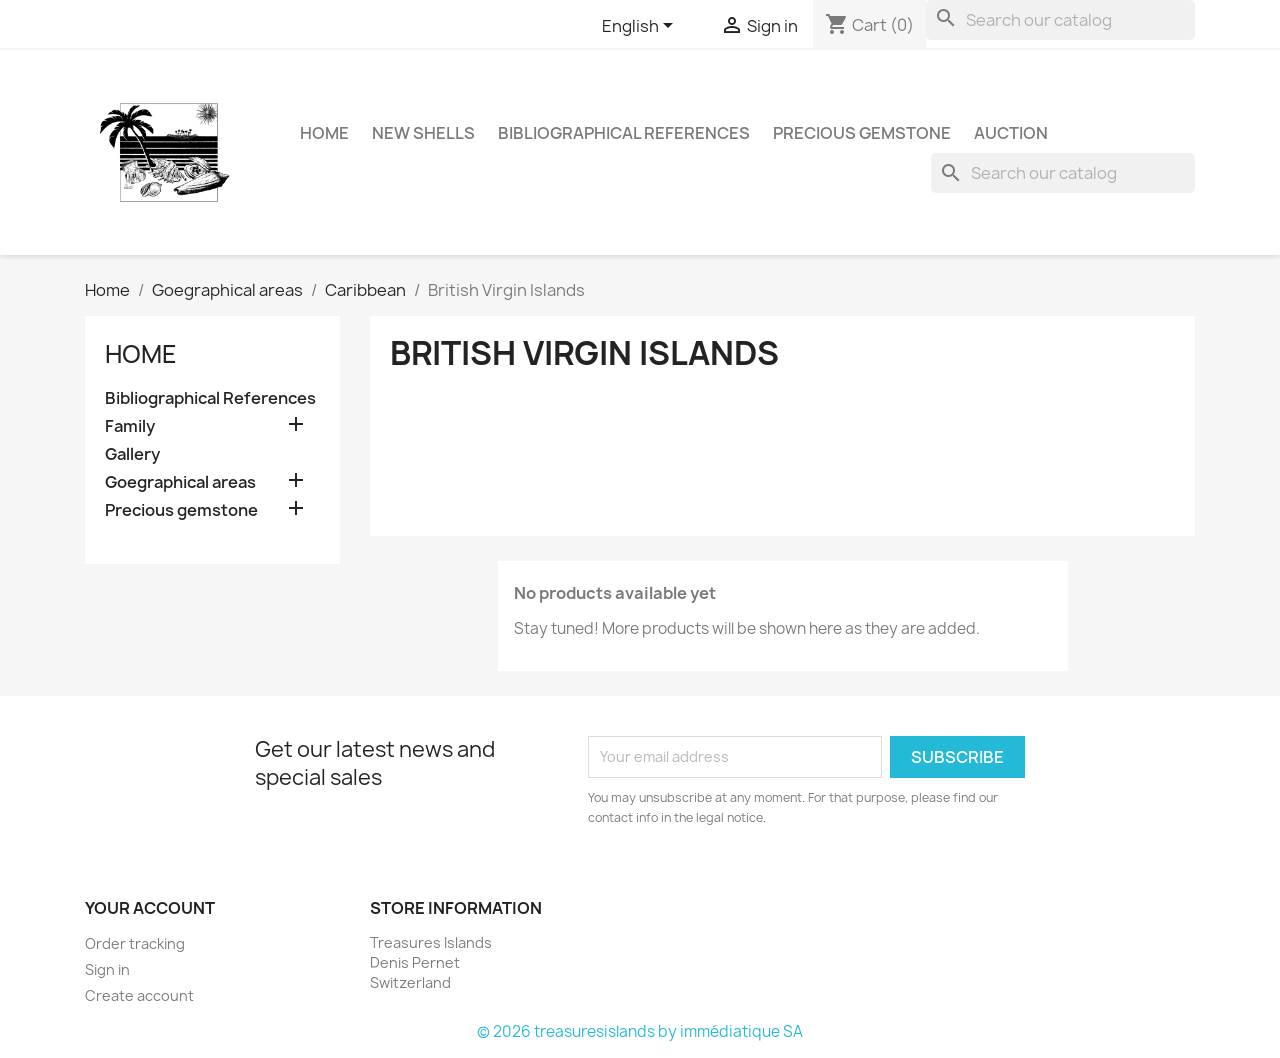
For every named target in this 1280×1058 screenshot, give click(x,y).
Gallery (132, 454)
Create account (139, 995)
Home (141, 354)
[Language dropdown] (641, 27)
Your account (150, 908)
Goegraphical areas (180, 482)
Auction (1011, 133)
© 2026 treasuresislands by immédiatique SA (640, 1031)
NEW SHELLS (423, 133)
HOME (324, 133)
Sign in (107, 969)
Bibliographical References (624, 133)
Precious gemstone (862, 133)
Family (130, 426)
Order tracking (135, 943)
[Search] (1060, 20)
